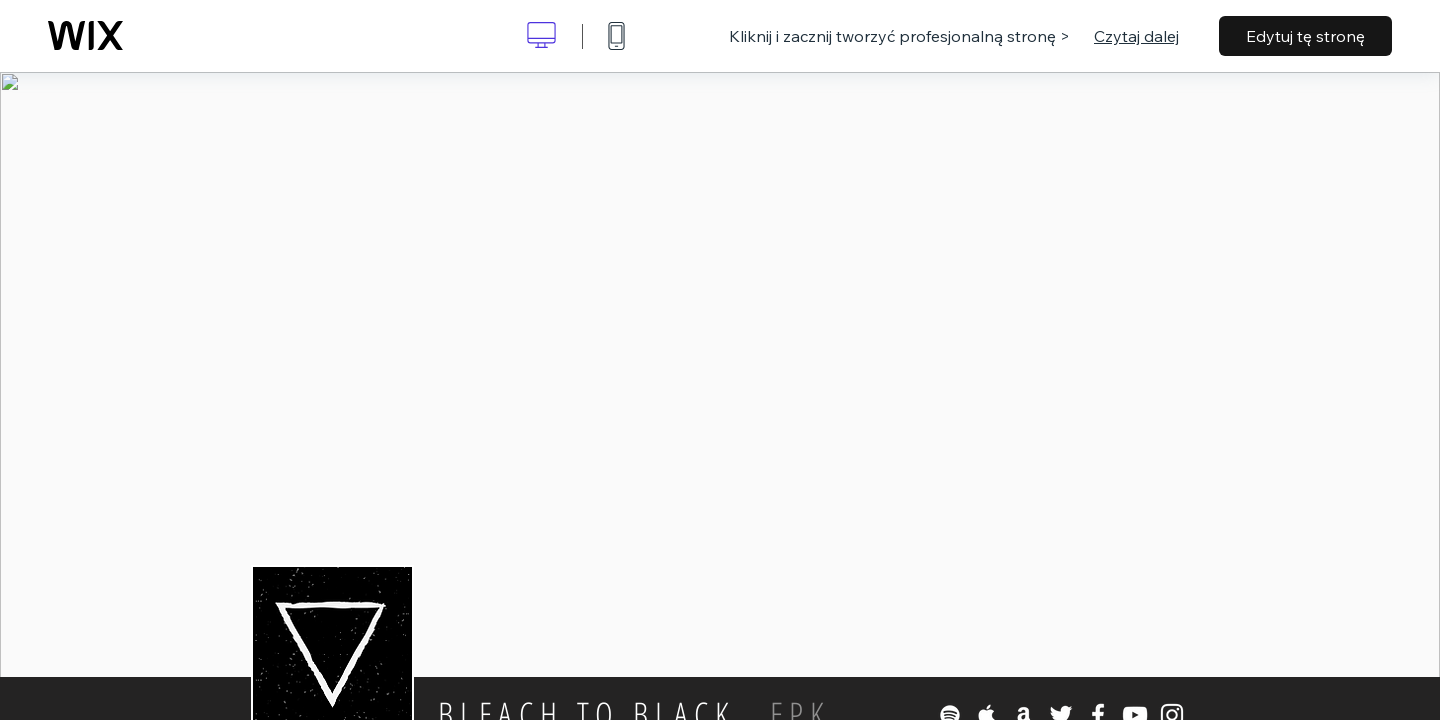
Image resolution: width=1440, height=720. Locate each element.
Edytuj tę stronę (1305, 36)
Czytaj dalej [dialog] (1136, 36)
